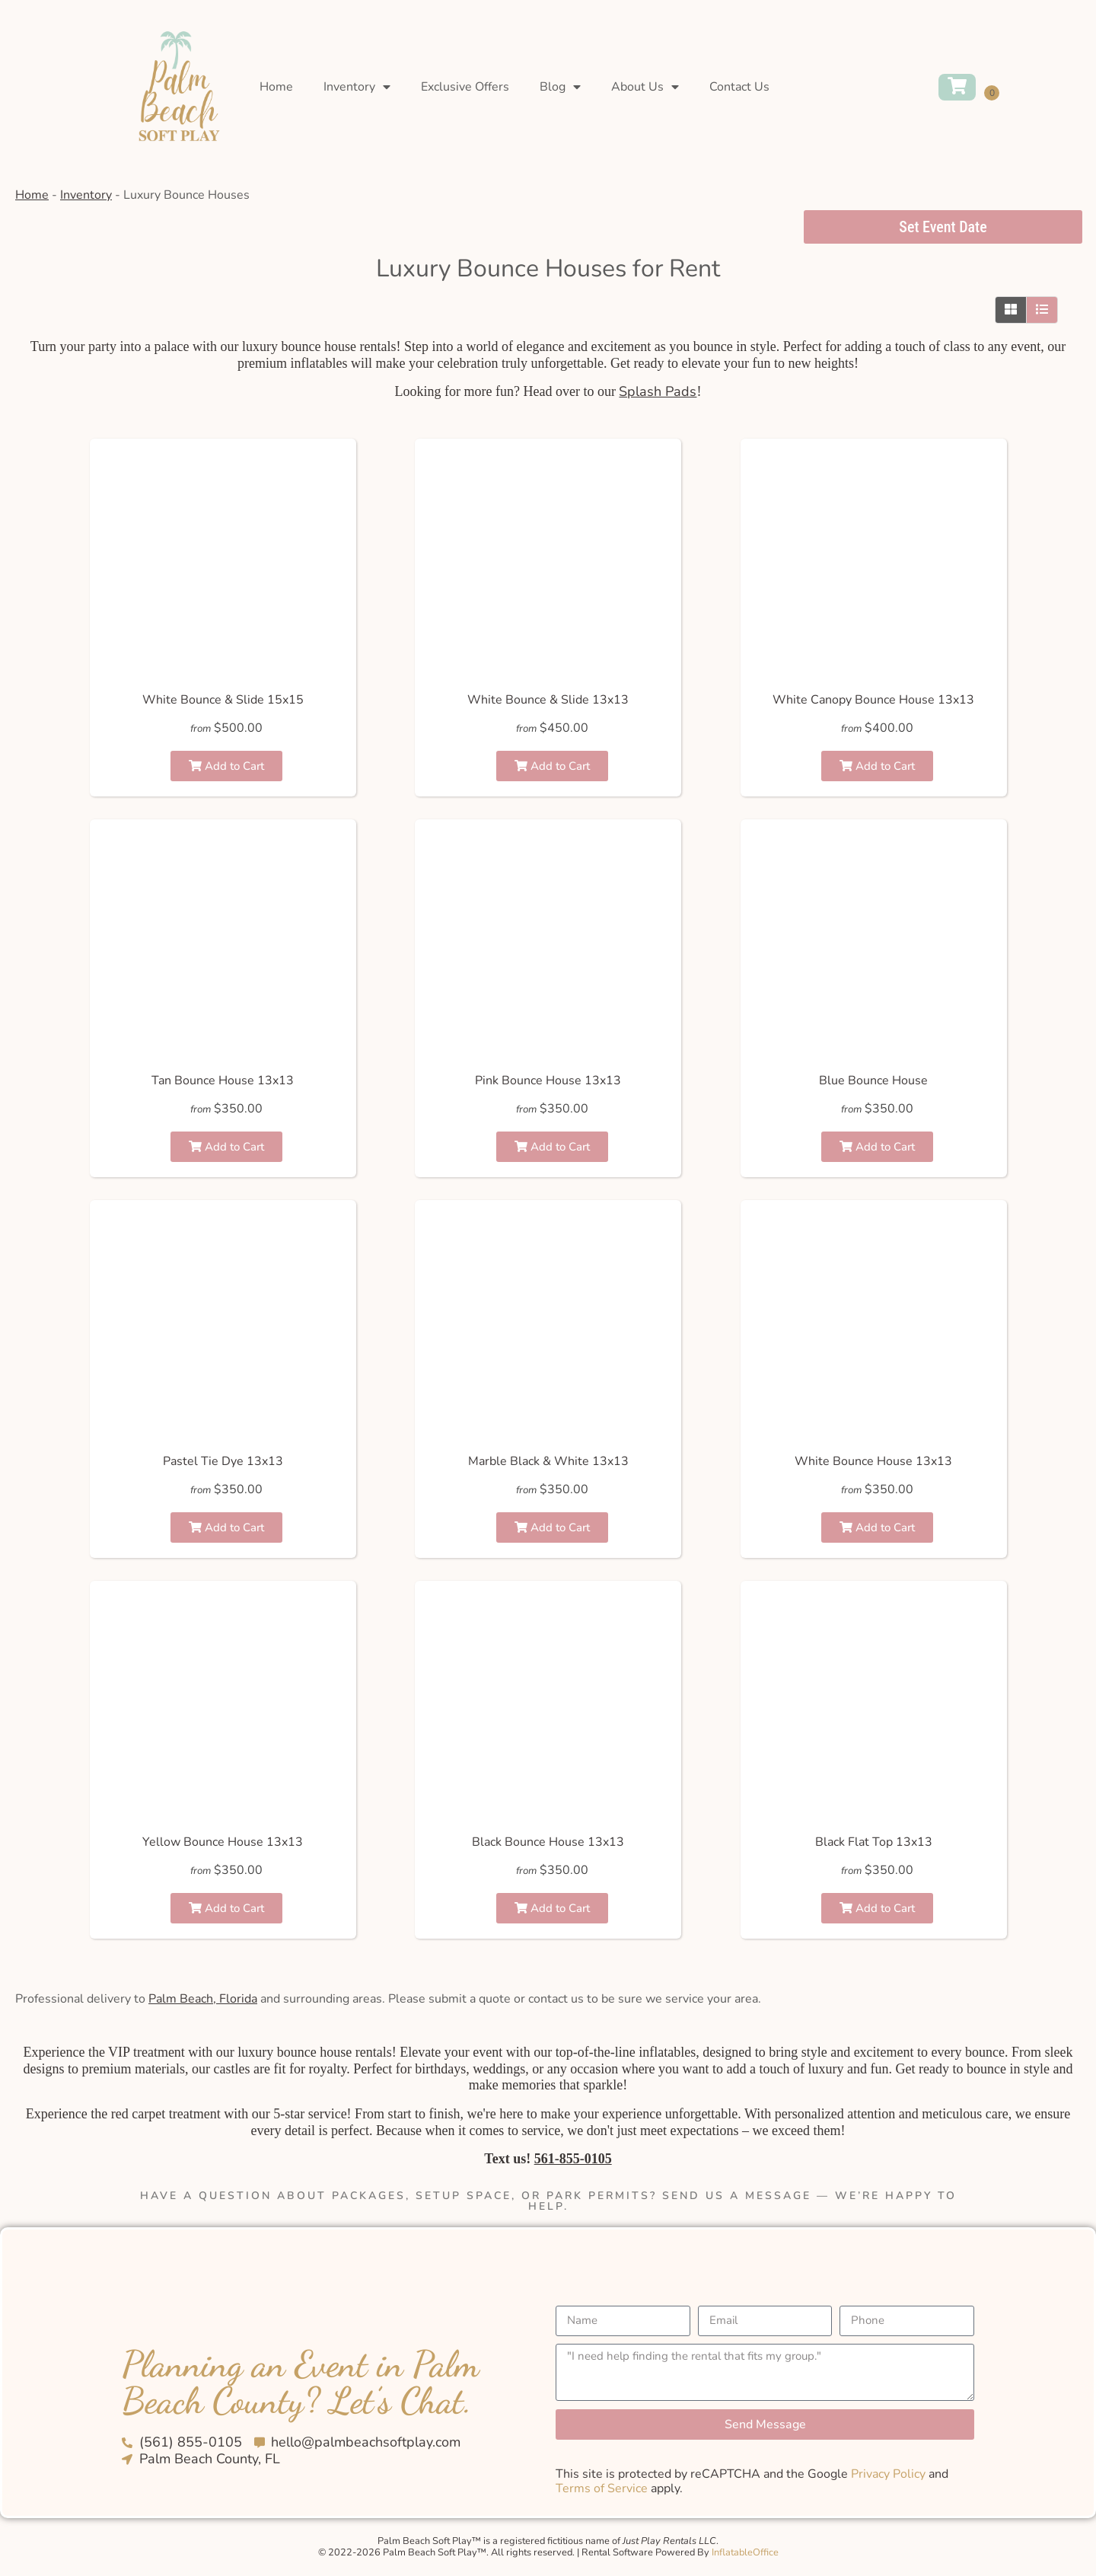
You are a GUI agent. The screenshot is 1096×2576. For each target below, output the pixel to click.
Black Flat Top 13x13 (873, 1842)
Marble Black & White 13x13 (548, 1461)
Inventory (356, 87)
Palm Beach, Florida (202, 1998)
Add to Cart (226, 766)
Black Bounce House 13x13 (548, 1842)
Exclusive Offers (465, 86)
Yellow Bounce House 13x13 (222, 1842)
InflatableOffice (745, 2552)
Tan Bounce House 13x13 (222, 1080)
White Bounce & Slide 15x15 (223, 699)
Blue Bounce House (873, 1080)
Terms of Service (602, 2488)
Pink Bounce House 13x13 (548, 1080)
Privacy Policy (888, 2474)
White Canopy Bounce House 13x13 (873, 699)
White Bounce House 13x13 (873, 1461)
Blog (560, 87)
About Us (645, 87)
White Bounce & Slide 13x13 (548, 699)
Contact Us (739, 86)
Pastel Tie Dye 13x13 (223, 1461)
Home (276, 86)
